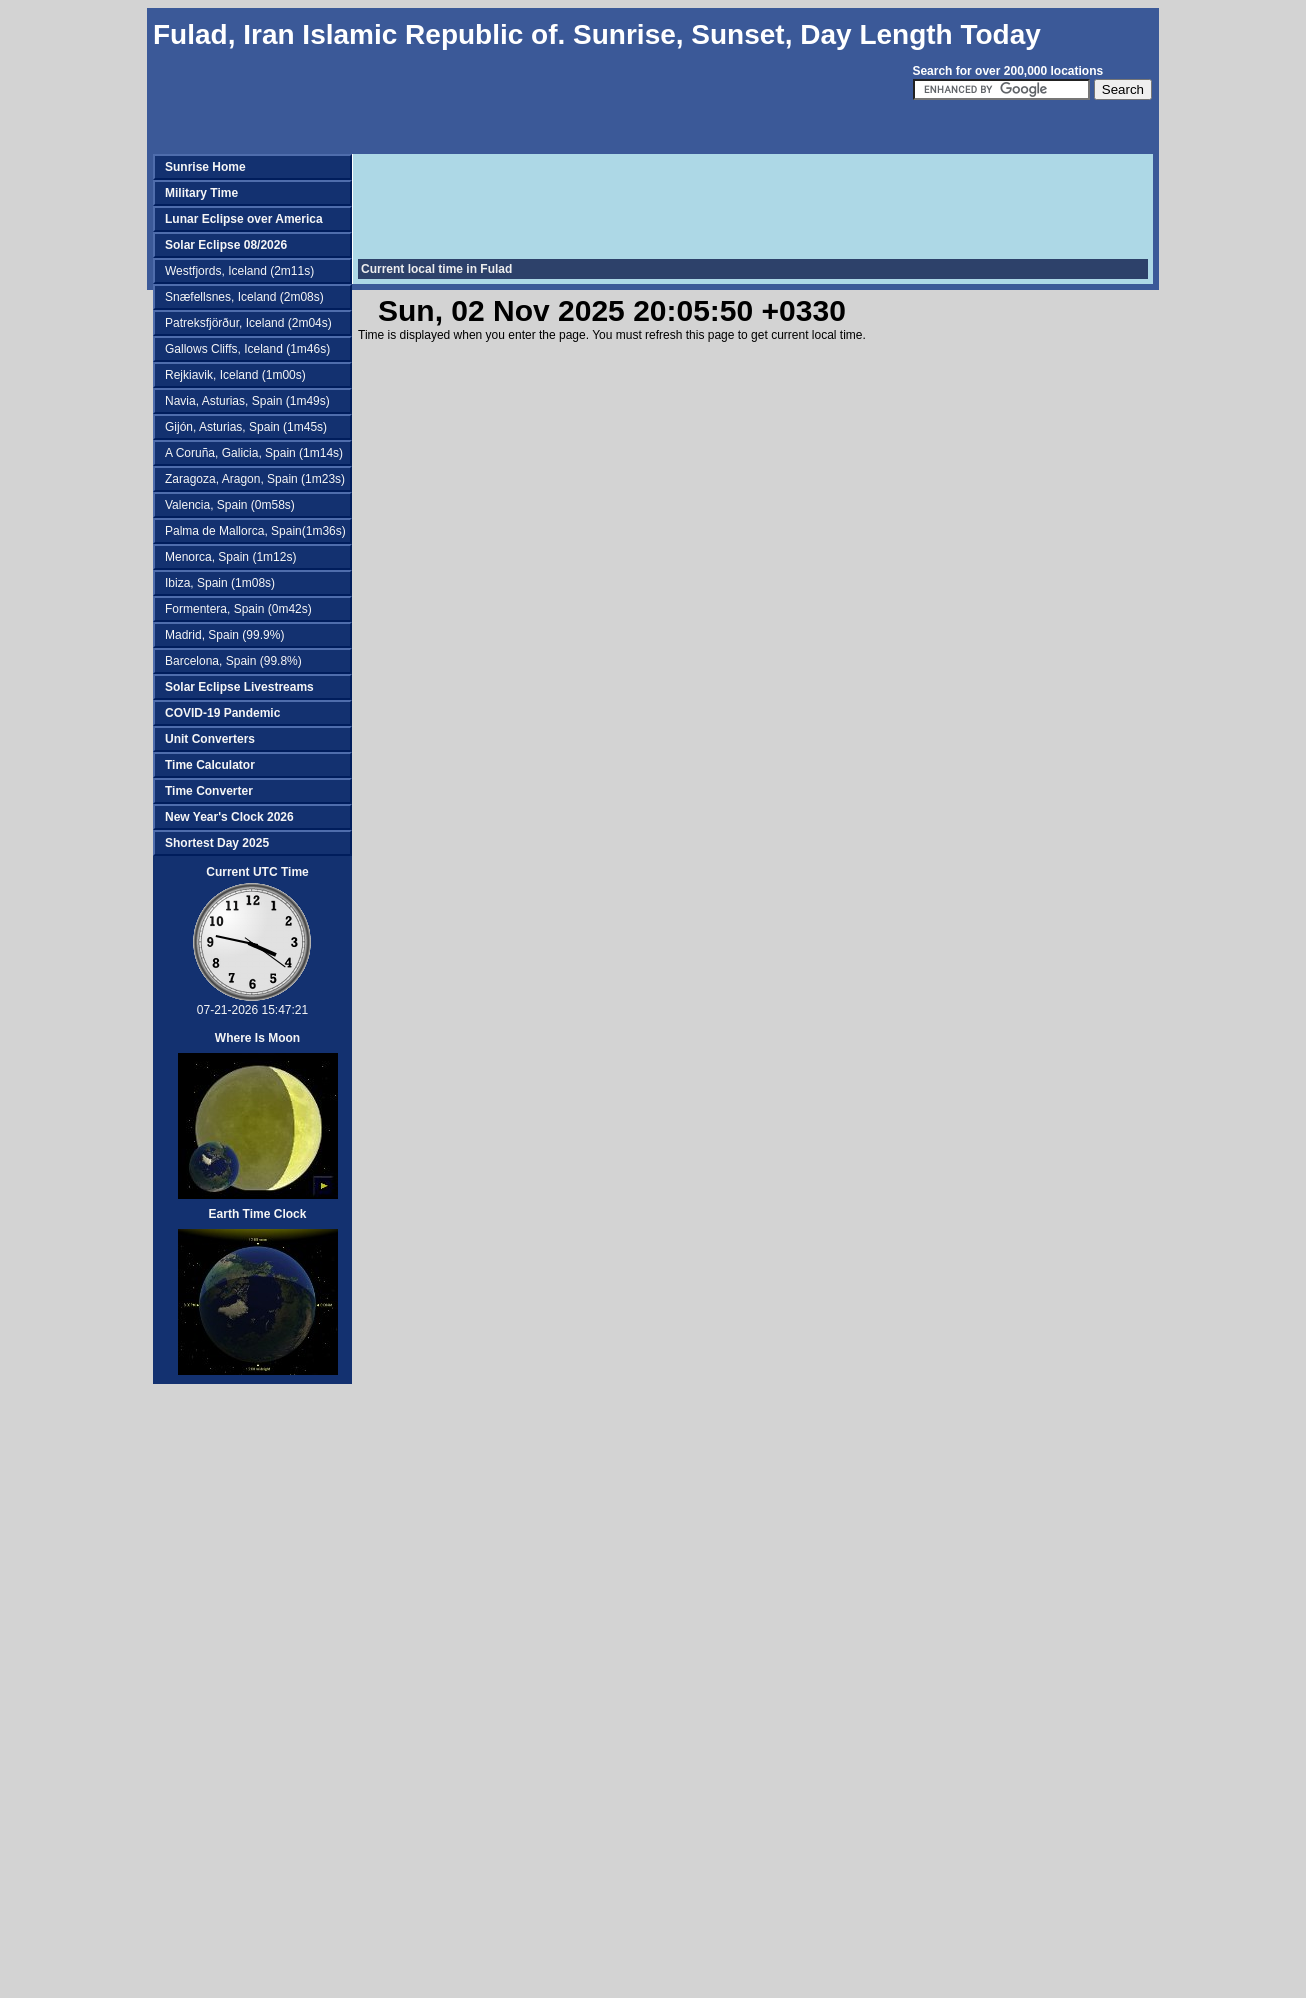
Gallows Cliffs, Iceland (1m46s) (247, 349)
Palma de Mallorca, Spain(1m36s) (255, 531)
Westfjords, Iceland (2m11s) (239, 271)
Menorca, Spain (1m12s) (230, 557)
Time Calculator (210, 765)
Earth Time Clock (258, 1214)
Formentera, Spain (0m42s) (238, 609)
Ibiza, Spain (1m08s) (220, 583)
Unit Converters (210, 739)
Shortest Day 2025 (217, 843)
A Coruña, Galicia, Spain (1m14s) (254, 453)
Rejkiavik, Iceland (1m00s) (235, 375)
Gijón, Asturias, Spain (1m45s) (246, 427)
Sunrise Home (205, 167)
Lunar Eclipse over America (244, 219)
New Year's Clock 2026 (229, 817)
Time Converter (209, 791)
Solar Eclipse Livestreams (239, 687)
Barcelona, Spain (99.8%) (233, 661)
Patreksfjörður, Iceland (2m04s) (248, 323)
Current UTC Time (257, 872)
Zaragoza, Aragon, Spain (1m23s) (255, 479)
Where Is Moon (257, 1038)
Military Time (201, 193)
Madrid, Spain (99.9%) (224, 635)
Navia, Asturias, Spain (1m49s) (247, 401)
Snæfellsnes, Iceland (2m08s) (244, 297)
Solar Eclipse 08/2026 (226, 245)
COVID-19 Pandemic (222, 713)
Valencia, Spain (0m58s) (230, 505)
